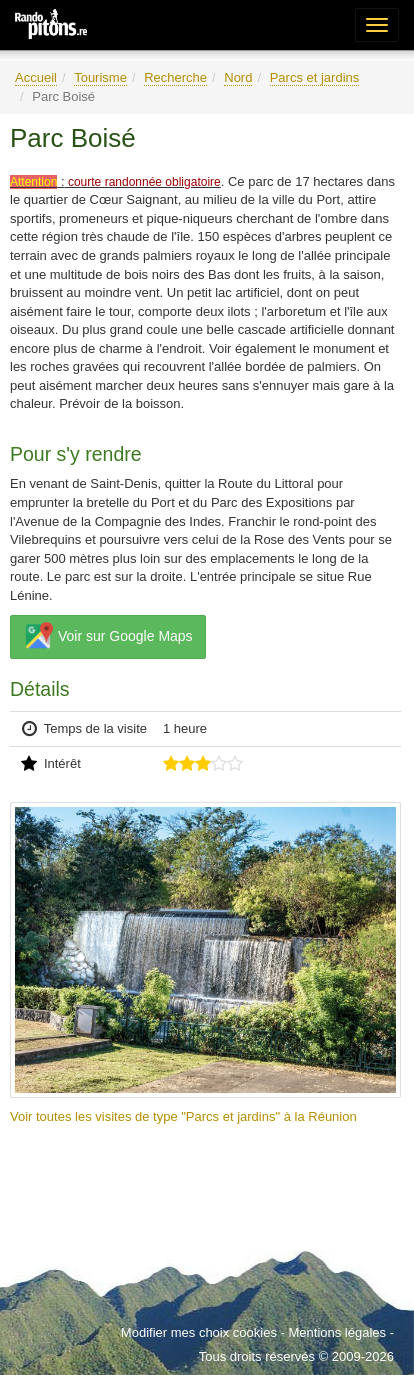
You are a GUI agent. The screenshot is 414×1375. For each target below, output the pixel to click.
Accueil (36, 77)
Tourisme (100, 77)
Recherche (175, 77)
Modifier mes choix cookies (199, 1332)
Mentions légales (337, 1332)
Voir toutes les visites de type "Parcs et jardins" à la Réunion (183, 1116)
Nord (238, 77)
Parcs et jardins (315, 77)
